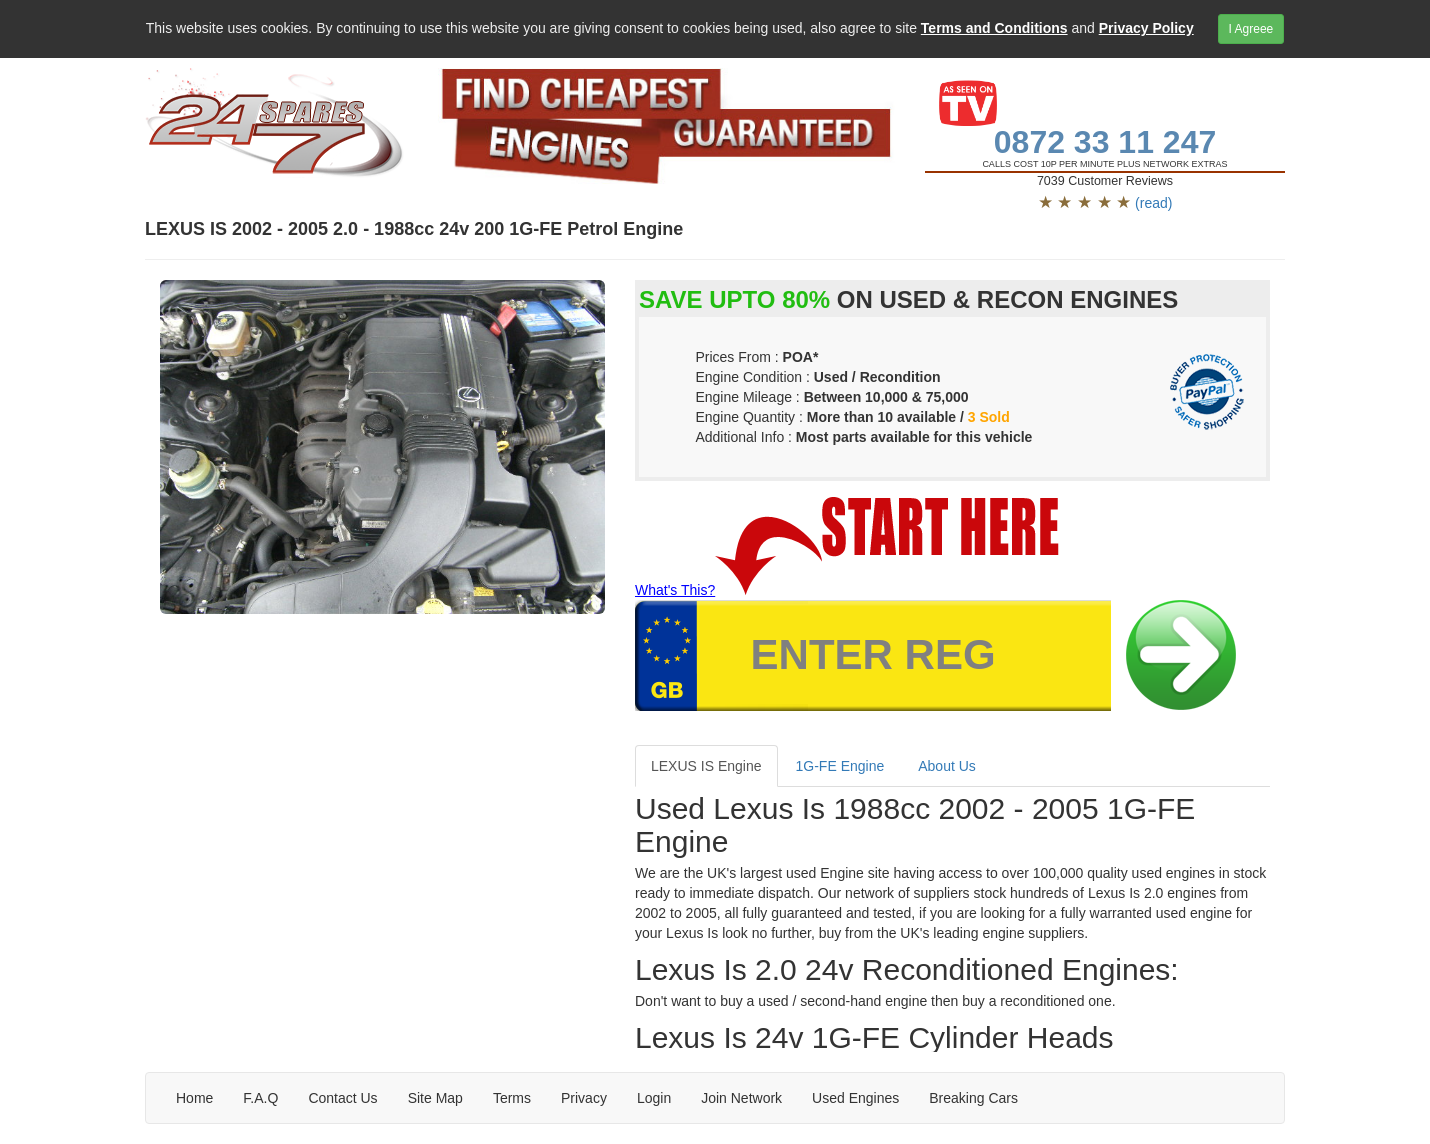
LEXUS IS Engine (706, 766)
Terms (512, 1098)
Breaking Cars (973, 1098)
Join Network (741, 1098)
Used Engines (855, 1098)
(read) (1153, 203)
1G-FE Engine (840, 766)
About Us (947, 766)
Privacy (584, 1098)
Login (654, 1098)
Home (194, 1098)
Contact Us (342, 1098)
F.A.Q (260, 1098)
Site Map (435, 1098)
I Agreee (1251, 29)
